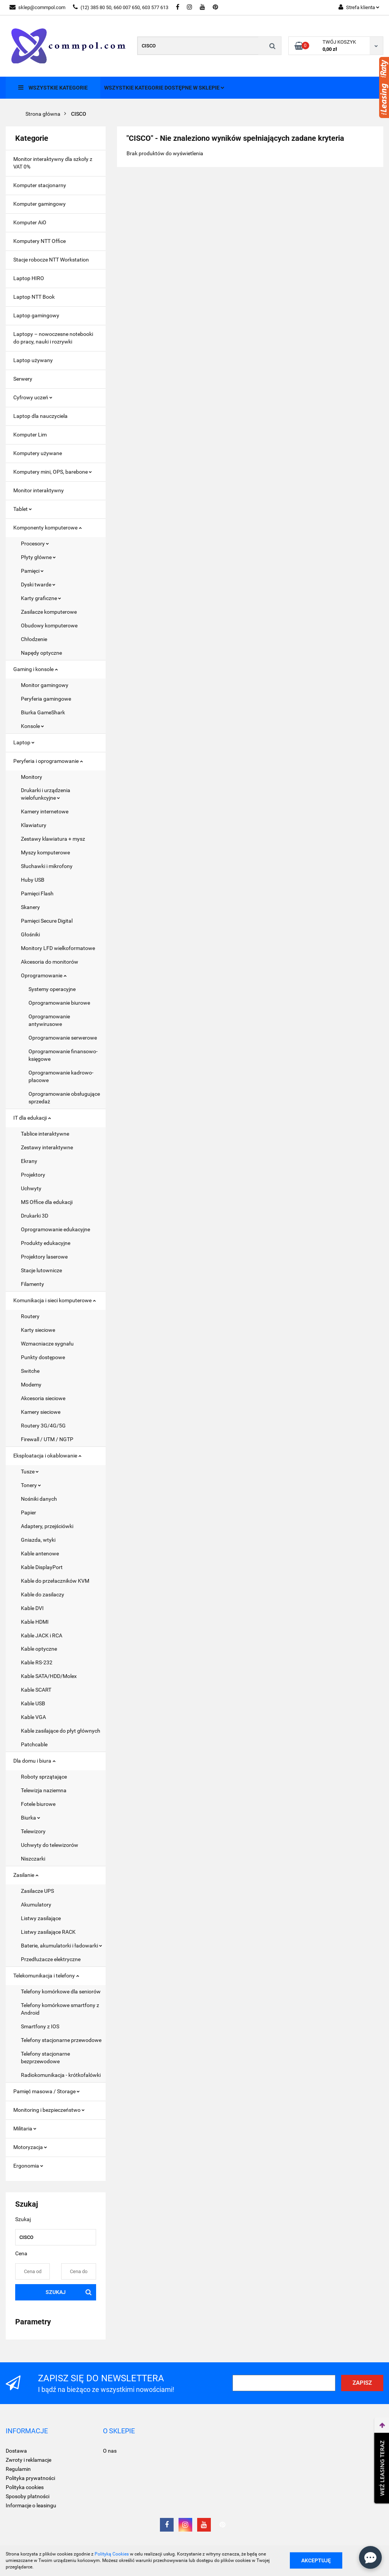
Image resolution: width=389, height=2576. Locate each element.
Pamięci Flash (37, 893)
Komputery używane (37, 453)
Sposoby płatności (27, 2496)
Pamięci (32, 571)
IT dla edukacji (32, 1118)
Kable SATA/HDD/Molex (49, 1676)
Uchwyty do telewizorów (49, 1845)
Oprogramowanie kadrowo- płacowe (60, 1076)
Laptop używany (33, 360)
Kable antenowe (40, 1553)
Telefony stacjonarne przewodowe (61, 2040)
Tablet (22, 509)
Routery (30, 1316)
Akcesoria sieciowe (43, 1398)
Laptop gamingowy (36, 315)
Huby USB (32, 880)
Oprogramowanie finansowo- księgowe (63, 1055)
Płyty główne (38, 557)
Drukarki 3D (34, 1216)
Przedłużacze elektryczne (51, 1959)
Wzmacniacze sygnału (47, 1344)
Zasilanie (25, 1875)
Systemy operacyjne (52, 989)
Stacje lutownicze (41, 1270)
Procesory (35, 543)
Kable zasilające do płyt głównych (60, 1731)
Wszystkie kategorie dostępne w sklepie (164, 88)
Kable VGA (33, 1717)
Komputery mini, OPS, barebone (52, 472)
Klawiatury (33, 825)
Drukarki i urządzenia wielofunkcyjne (45, 794)
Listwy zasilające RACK (48, 1932)
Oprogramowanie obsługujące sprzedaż (64, 1097)
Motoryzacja (30, 2147)
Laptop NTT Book (34, 297)
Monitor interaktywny (38, 490)
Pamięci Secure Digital (47, 921)
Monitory (31, 777)
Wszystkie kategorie (53, 87)
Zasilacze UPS (37, 1891)
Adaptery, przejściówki (47, 1526)
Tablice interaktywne (45, 1134)
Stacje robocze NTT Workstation (51, 260)
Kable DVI (32, 1608)
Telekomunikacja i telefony (46, 1976)
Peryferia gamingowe (46, 699)
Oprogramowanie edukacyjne (55, 1229)
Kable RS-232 (36, 1662)
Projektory (33, 1175)
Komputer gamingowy (39, 204)
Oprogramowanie (43, 975)
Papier (28, 1512)
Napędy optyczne (41, 653)
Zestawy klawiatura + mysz (53, 839)
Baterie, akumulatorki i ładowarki (61, 1946)
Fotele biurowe (38, 1804)
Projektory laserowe (44, 1257)
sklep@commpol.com (37, 7)
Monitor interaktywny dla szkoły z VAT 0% (52, 163)
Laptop (24, 742)
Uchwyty (31, 1188)
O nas (110, 2451)
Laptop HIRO (28, 278)
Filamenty (32, 1284)
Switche (30, 1371)
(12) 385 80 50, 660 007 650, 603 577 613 (120, 7)
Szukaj (56, 2292)
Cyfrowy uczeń (32, 397)
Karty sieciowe (38, 1330)
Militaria (24, 2128)
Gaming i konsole (35, 669)
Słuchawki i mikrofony (47, 866)
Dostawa (16, 2451)
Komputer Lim (30, 435)
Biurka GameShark (43, 712)
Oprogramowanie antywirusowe (49, 1020)
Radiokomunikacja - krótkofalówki (61, 2075)
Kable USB (33, 1703)
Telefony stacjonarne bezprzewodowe (45, 2057)
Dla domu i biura (34, 1761)
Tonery (31, 1485)
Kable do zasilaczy (42, 1594)
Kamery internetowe (44, 811)
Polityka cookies (25, 2487)
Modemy (31, 1385)
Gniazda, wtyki (38, 1540)
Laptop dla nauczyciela (40, 416)
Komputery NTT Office (39, 241)
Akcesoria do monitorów (49, 962)
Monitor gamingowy (44, 685)
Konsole (32, 726)
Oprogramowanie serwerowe (62, 1038)
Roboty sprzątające (44, 1777)
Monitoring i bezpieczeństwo (49, 2110)
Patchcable (34, 1744)
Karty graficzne (41, 598)
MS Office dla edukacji (47, 1202)
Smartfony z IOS (40, 2026)
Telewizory (33, 1831)
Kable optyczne (39, 1649)
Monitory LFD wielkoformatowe (58, 948)
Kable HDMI (35, 1622)
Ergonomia (28, 2166)
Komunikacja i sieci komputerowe (54, 1300)
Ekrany (29, 1161)
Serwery (22, 379)
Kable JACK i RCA (41, 1635)
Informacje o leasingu (31, 2505)
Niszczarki (33, 1859)
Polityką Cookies (112, 2554)
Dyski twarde (38, 584)
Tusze (30, 1471)
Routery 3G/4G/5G (43, 1426)
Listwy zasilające (41, 1918)
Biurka (30, 1818)
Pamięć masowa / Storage (46, 2091)
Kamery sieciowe (40, 1412)
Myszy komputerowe (45, 852)
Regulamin (18, 2469)
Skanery (30, 907)
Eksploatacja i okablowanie (47, 1456)
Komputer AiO (29, 222)
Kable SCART (36, 1690)
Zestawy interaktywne (47, 1147)
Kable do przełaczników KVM (55, 1581)
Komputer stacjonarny (39, 185)
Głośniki (30, 934)
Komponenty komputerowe (47, 528)
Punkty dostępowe (43, 1357)
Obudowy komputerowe (49, 625)
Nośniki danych (39, 1499)
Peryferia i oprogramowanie (48, 761)
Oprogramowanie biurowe (59, 1003)
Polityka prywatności (30, 2478)
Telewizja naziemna (43, 1790)
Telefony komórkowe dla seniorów (61, 1991)
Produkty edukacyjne (45, 1243)
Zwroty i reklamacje (28, 2460)
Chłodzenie (34, 639)
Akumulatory (36, 1905)
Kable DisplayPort (42, 1567)
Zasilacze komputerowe (49, 612)
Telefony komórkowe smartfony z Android (60, 2009)
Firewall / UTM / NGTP (47, 1439)
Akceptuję (316, 2560)
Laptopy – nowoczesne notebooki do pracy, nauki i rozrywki (53, 338)
